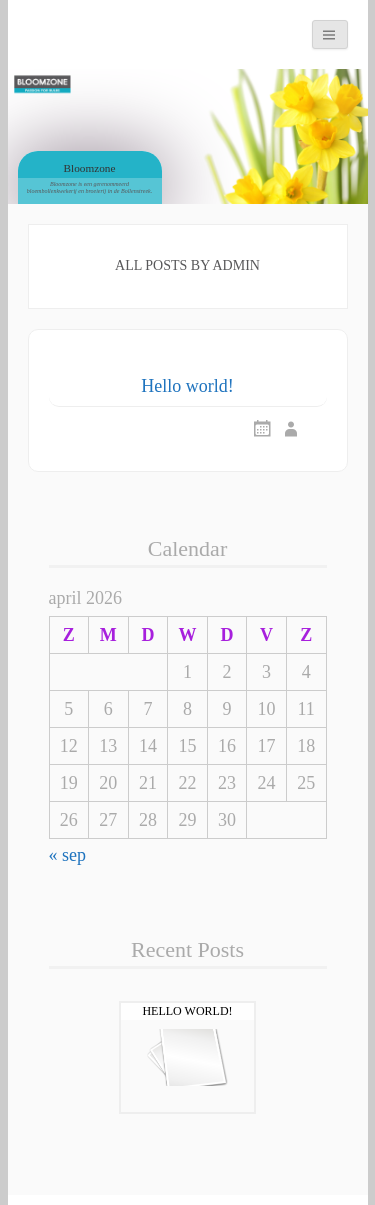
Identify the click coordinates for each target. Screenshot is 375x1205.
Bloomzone (90, 168)
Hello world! (187, 386)
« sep (68, 855)
